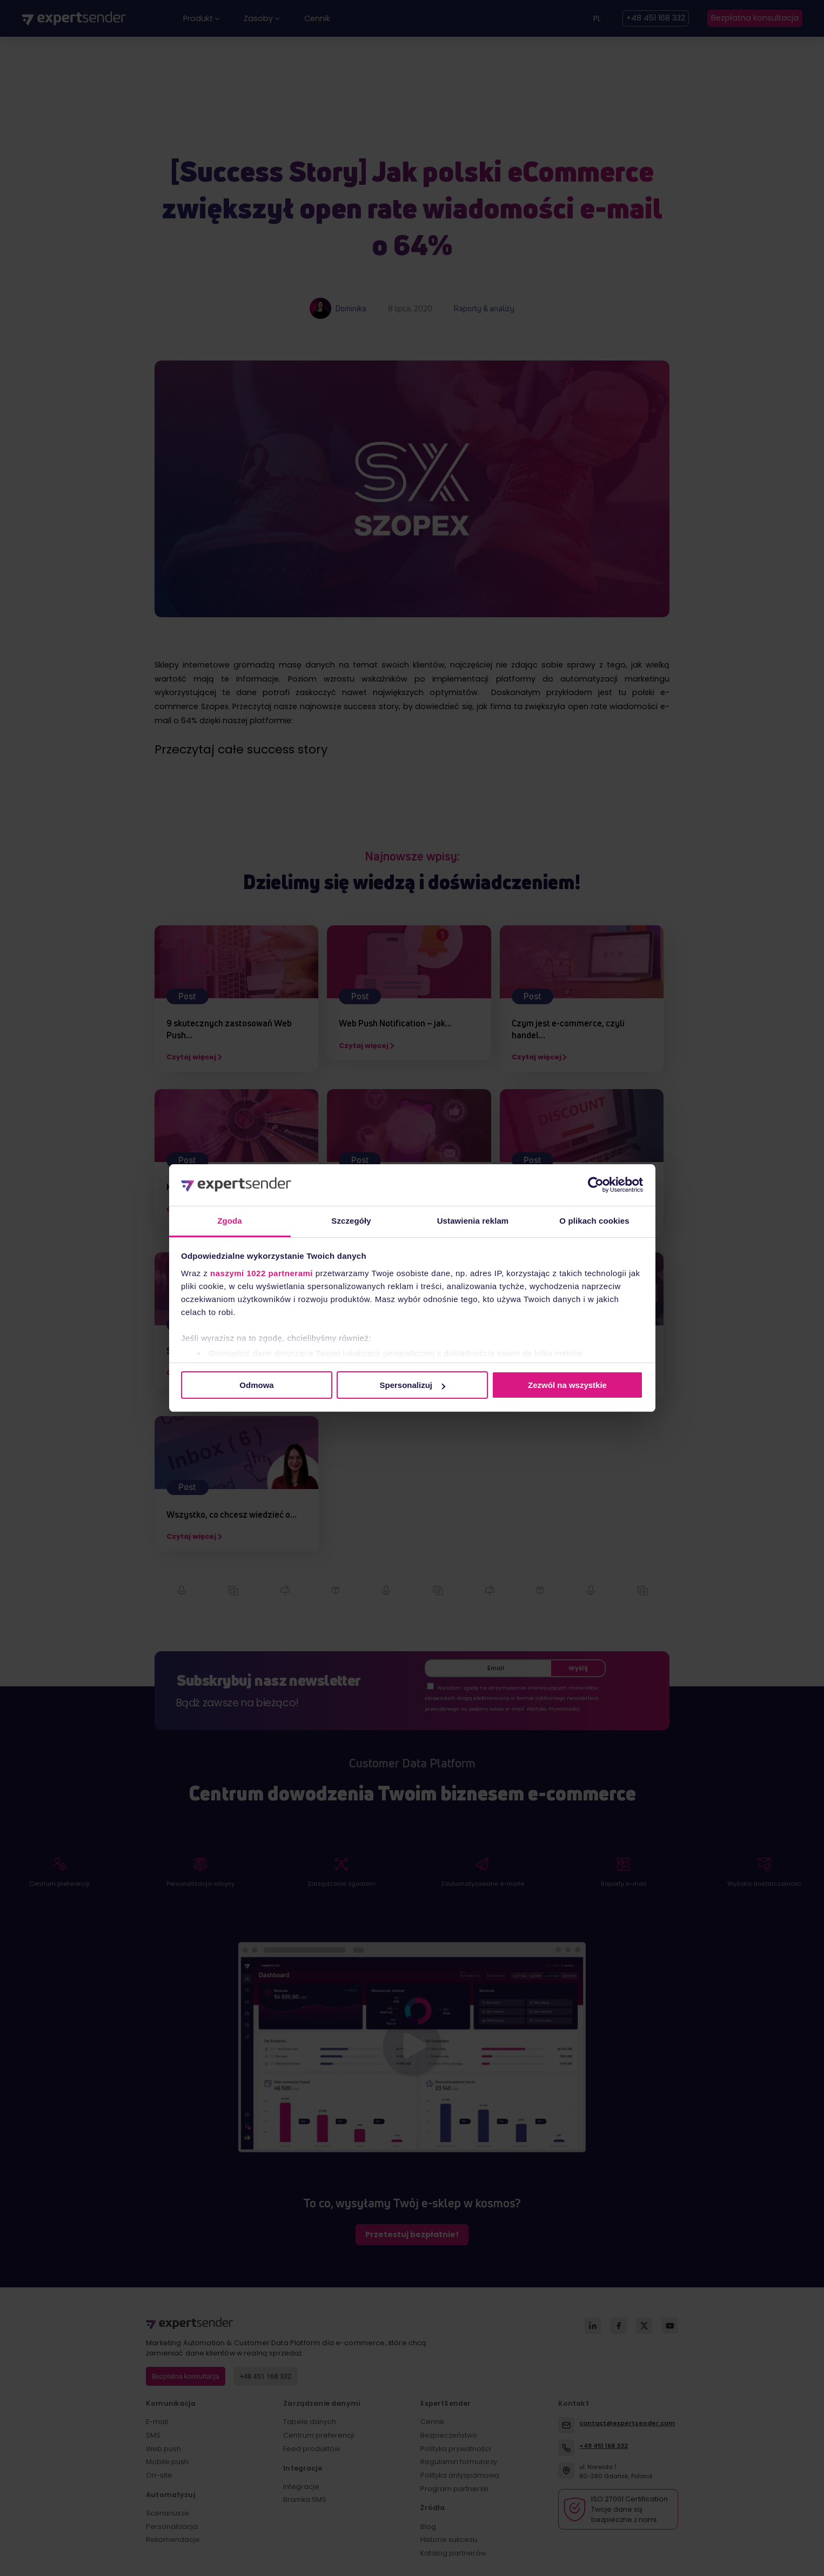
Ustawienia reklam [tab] (473, 1220)
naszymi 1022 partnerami (261, 1273)
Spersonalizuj (412, 1385)
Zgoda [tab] (229, 1220)
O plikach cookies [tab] (594, 1220)
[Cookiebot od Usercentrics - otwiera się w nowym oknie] (595, 1185)
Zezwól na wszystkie (567, 1385)
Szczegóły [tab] (351, 1220)
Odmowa (256, 1385)
